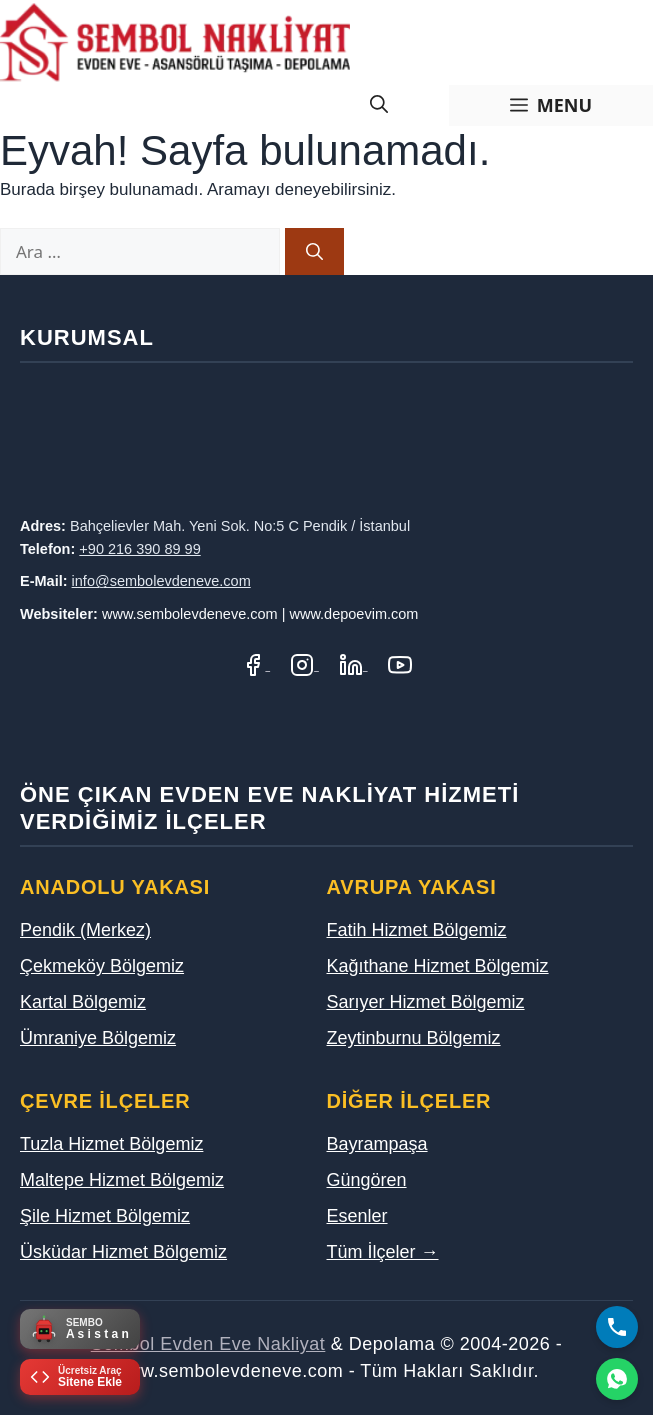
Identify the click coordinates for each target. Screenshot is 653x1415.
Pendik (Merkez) (85, 930)
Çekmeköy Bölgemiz (102, 966)
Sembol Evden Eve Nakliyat (208, 1344)
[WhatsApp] (617, 1379)
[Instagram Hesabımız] (304, 664)
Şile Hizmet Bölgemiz (105, 1216)
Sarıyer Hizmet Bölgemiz (426, 1002)
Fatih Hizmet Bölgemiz (417, 930)
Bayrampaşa (377, 1144)
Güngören (367, 1180)
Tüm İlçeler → (383, 1252)
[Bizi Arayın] (617, 1327)
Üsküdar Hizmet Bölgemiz (123, 1252)
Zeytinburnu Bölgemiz (414, 1038)
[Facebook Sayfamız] (255, 664)
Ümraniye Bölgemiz (98, 1038)
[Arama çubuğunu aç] (379, 105)
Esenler (357, 1216)
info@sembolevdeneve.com (161, 581)
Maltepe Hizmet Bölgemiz (122, 1180)
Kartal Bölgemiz (83, 1002)
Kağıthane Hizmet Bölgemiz (438, 966)
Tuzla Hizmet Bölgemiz (111, 1144)
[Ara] (314, 252)
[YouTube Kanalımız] (400, 664)
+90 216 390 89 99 (139, 549)
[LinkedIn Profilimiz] (353, 664)
